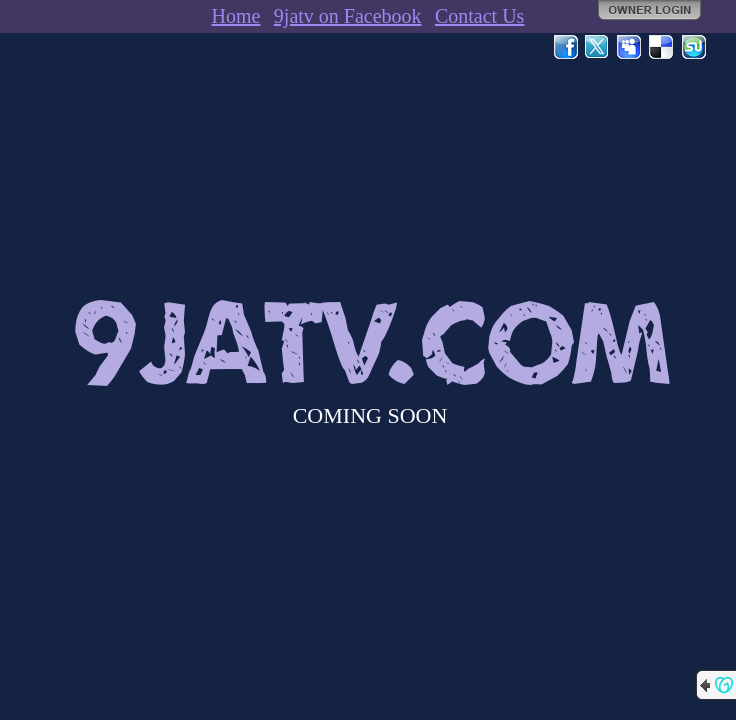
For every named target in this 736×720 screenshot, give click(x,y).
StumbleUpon (694, 47)
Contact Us (479, 16)
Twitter (598, 47)
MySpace (630, 47)
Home (236, 16)
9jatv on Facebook (348, 16)
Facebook (566, 47)
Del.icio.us (662, 47)
